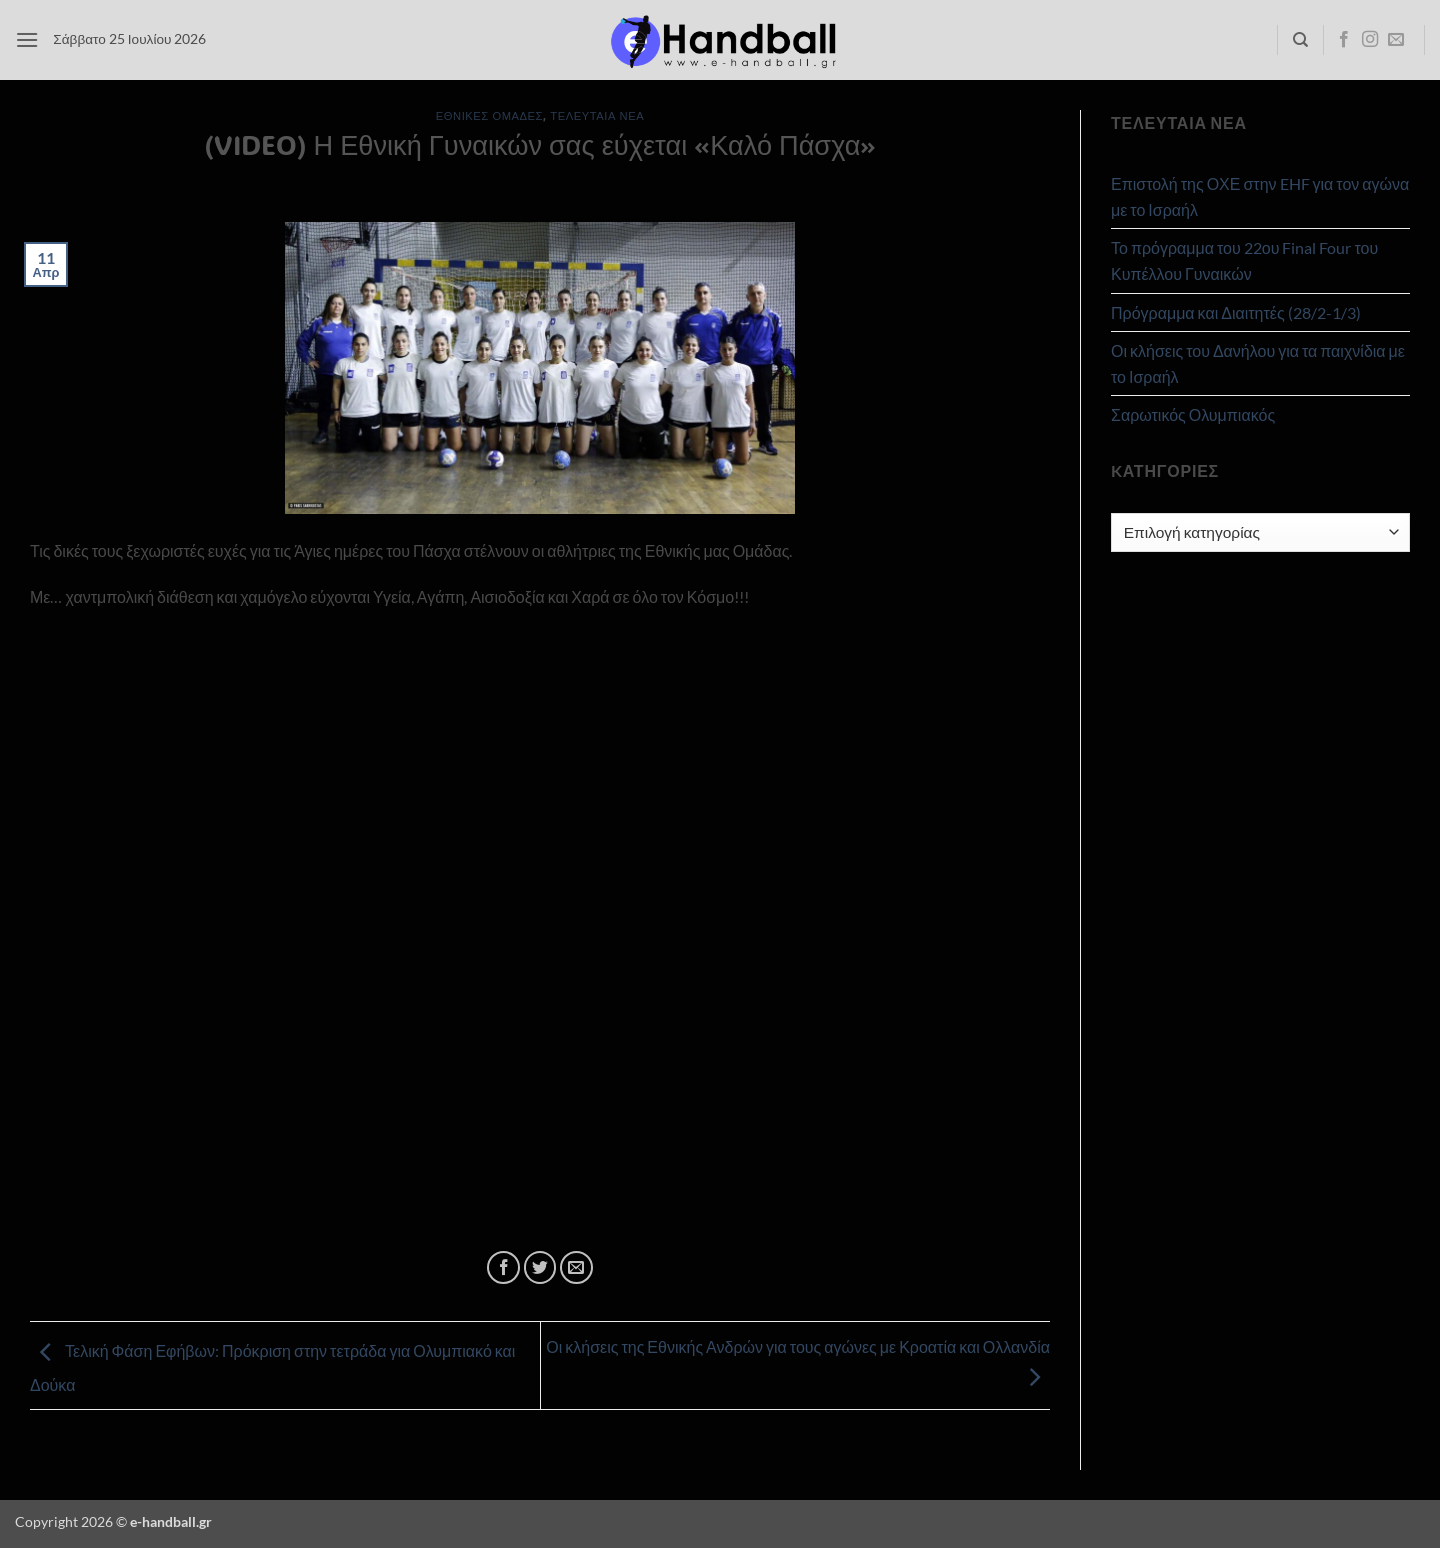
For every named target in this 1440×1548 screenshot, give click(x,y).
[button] (27, 39)
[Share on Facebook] (503, 1267)
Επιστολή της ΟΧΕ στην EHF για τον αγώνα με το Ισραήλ (1260, 196)
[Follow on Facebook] (1344, 40)
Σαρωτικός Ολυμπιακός (1193, 414)
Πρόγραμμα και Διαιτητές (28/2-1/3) (1236, 312)
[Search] (1300, 40)
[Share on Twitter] (540, 1267)
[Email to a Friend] (576, 1267)
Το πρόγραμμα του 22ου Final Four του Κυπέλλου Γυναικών (1244, 260)
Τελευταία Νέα (597, 115)
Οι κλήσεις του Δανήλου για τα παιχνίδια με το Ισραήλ (1258, 363)
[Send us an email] (1396, 40)
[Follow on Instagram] (1370, 40)
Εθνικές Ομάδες (489, 115)
